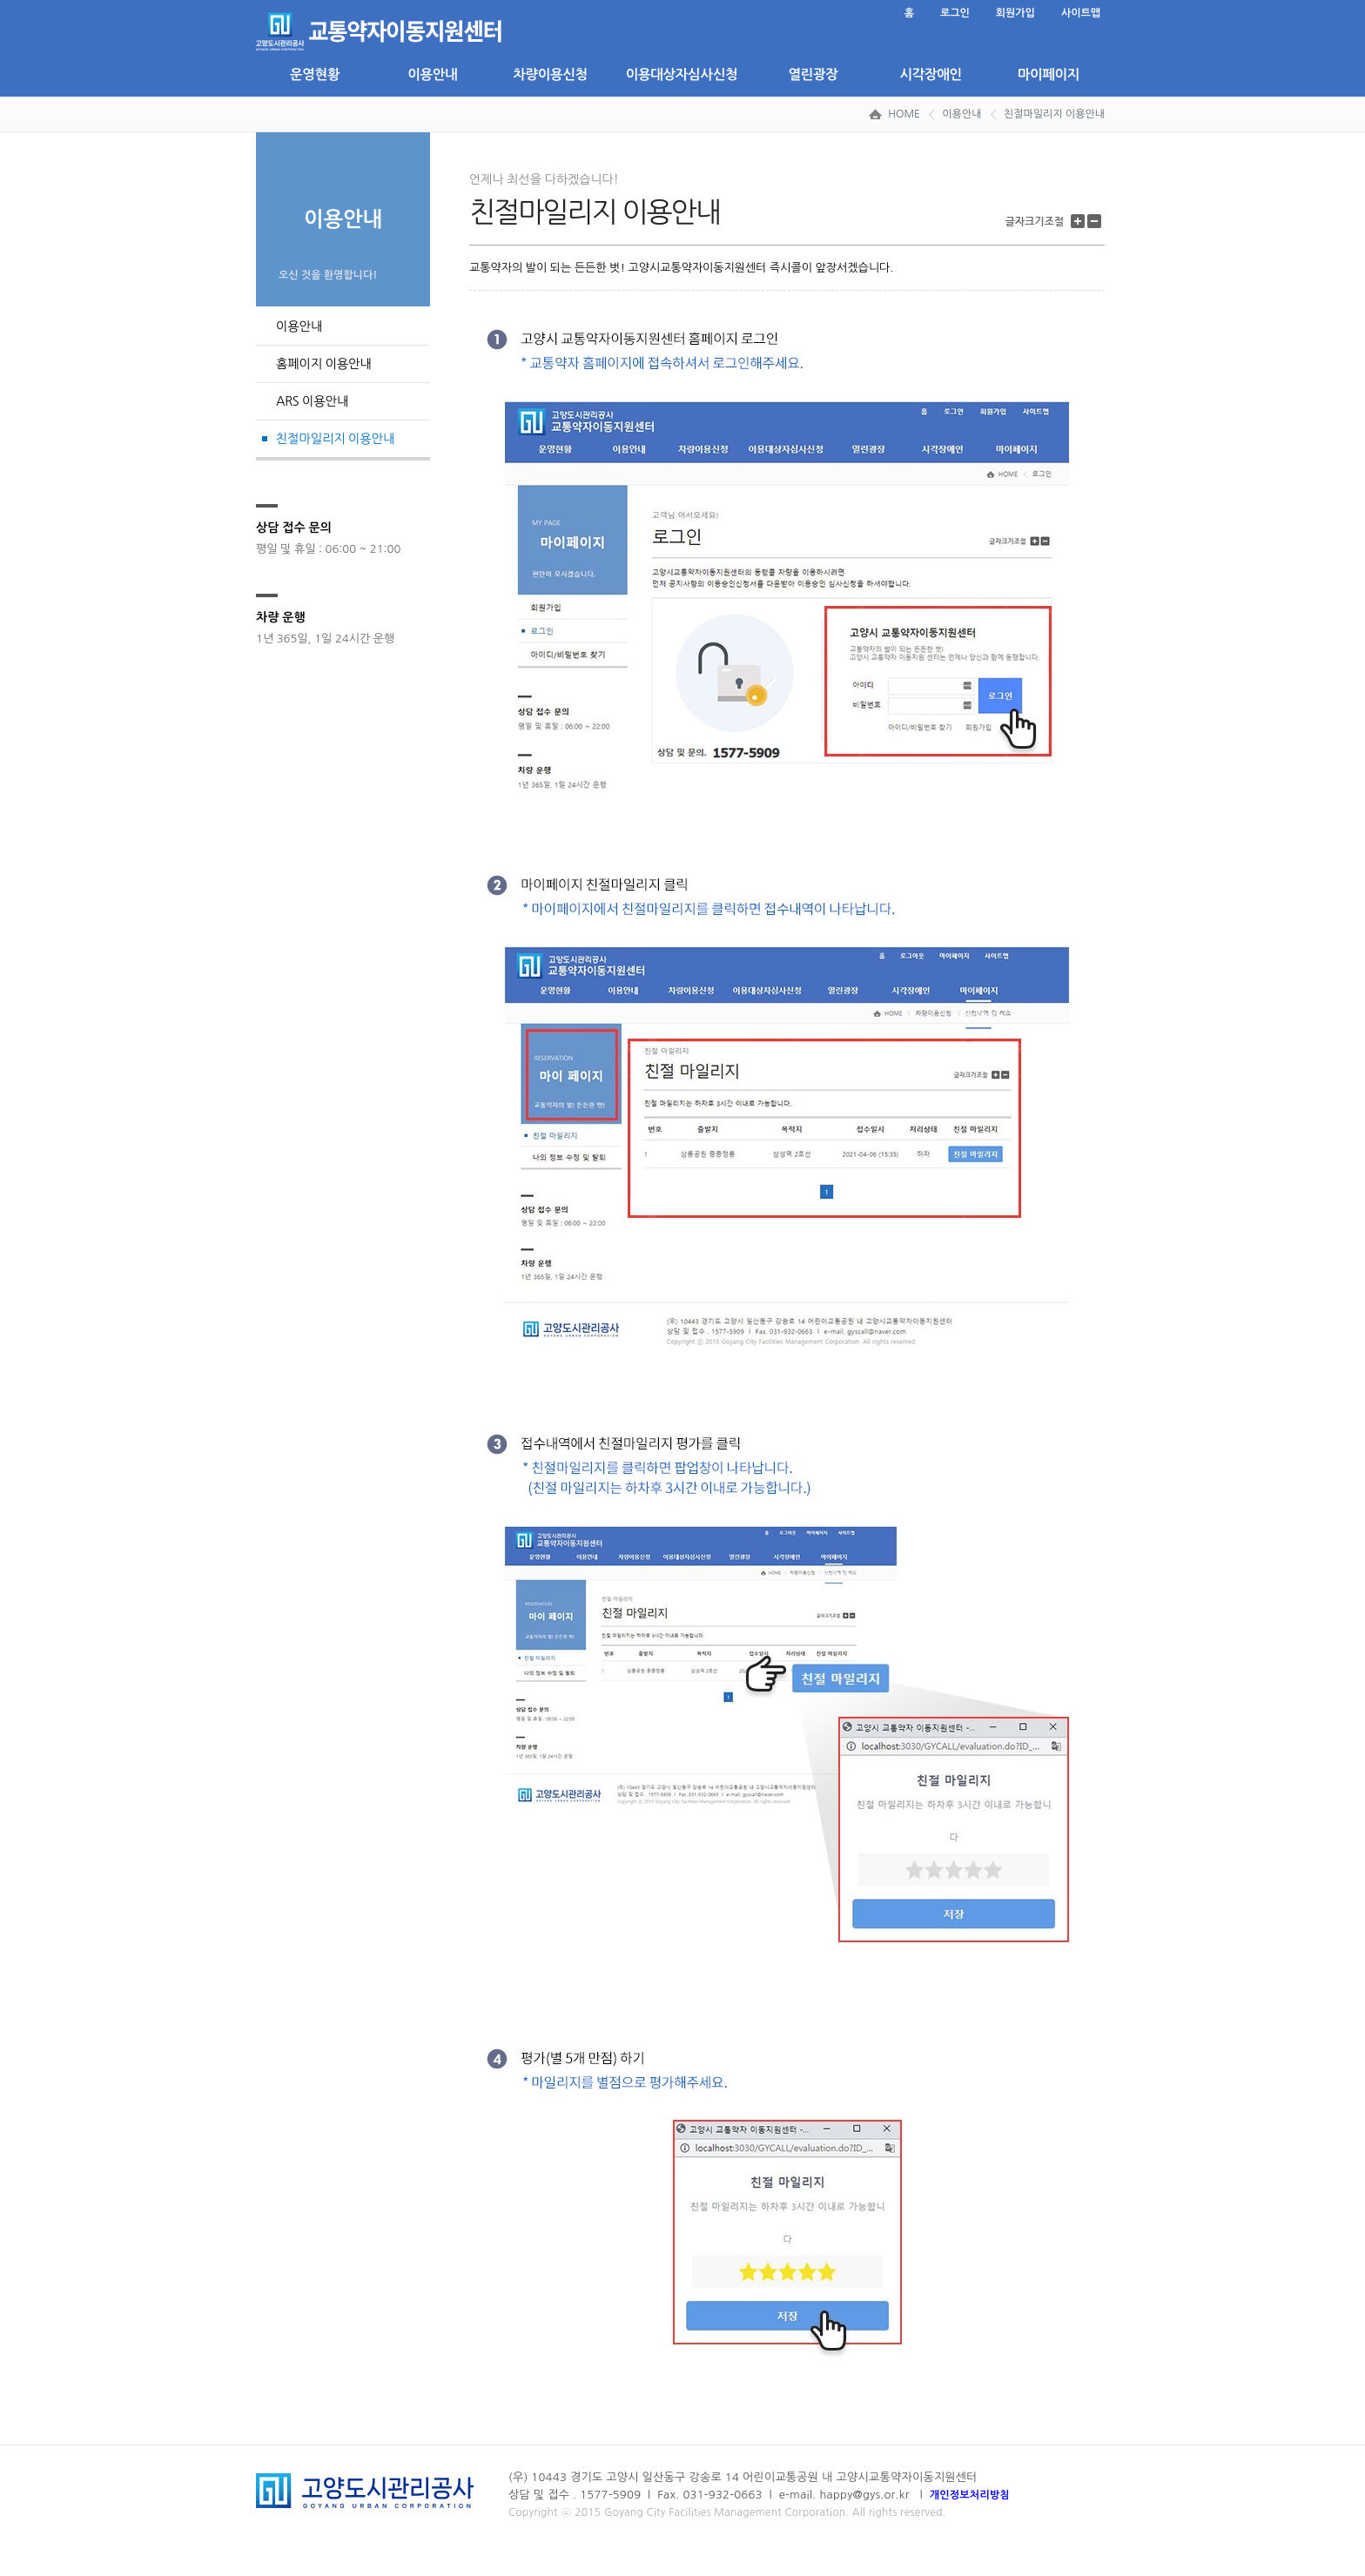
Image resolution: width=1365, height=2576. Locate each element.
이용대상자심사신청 (681, 74)
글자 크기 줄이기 (1096, 221)
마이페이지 (1048, 74)
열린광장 (812, 74)
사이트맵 (1080, 13)
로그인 (955, 13)
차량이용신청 (550, 74)
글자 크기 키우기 (1080, 221)
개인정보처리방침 (970, 2495)
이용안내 (432, 74)
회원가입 (1015, 13)
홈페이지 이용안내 (324, 364)
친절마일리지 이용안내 (1054, 114)
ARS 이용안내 (312, 401)
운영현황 (315, 74)
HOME (904, 114)
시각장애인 (930, 74)
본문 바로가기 (256, 0)
